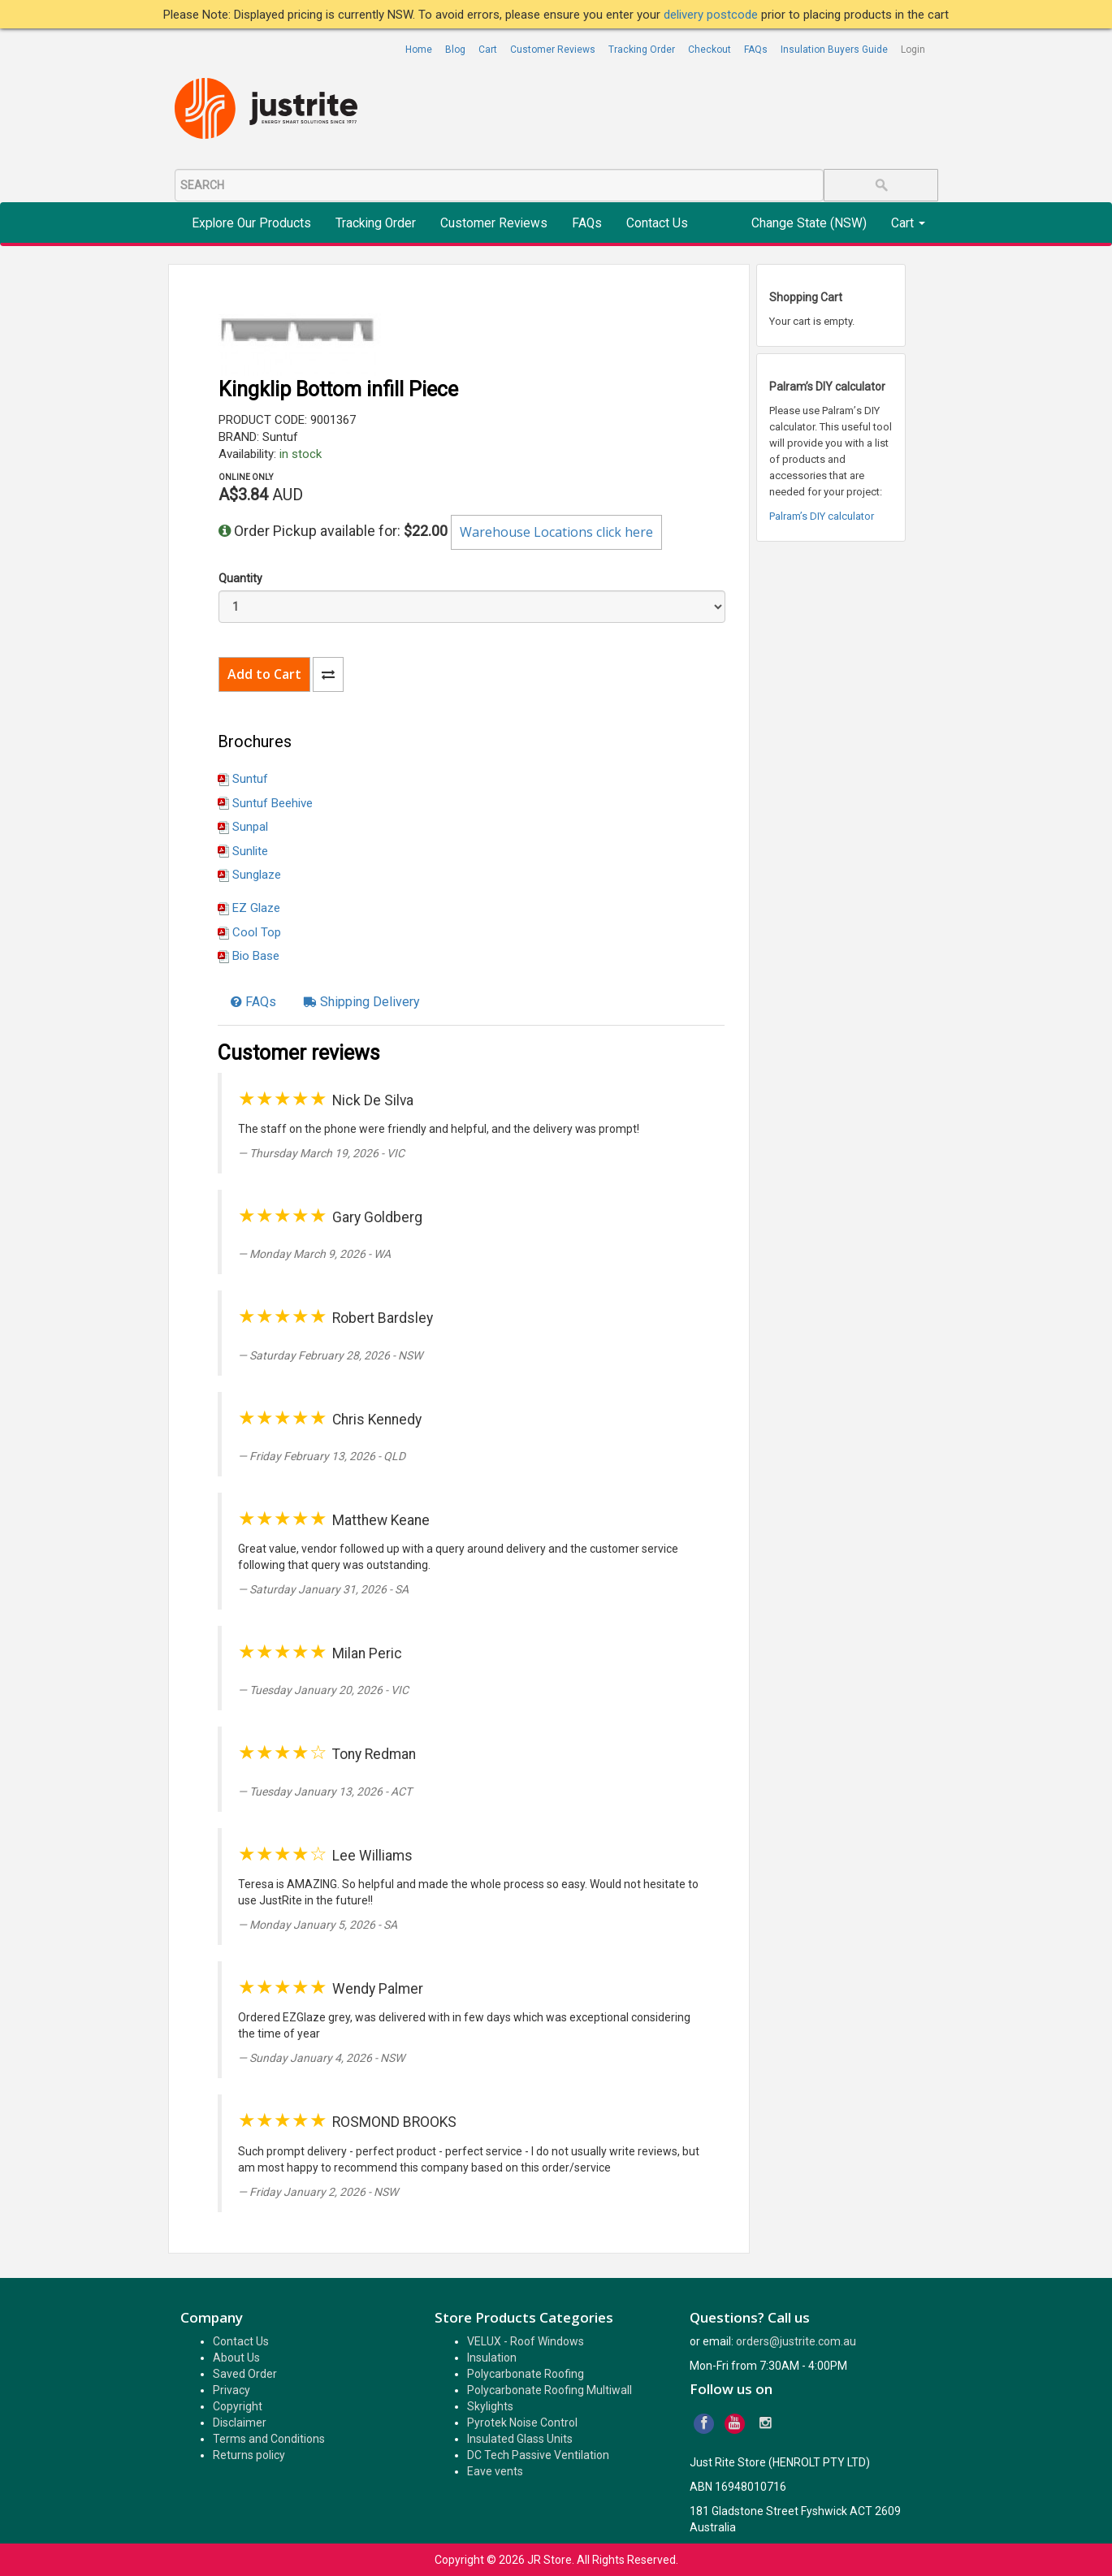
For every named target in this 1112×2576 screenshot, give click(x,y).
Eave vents (495, 2471)
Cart (487, 49)
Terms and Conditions (269, 2438)
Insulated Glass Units (520, 2438)
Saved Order (245, 2373)
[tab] (253, 1002)
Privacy (231, 2390)
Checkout (709, 49)
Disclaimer (239, 2422)
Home (418, 49)
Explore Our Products (251, 223)
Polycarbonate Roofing (525, 2373)
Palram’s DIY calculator (821, 516)
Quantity (240, 578)
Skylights (490, 2406)
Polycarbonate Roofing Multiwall (549, 2390)
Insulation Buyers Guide (834, 49)
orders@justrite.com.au (796, 2341)
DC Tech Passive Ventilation (538, 2454)
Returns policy (249, 2454)
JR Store (549, 2559)
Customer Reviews (552, 49)
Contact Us (657, 223)
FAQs (756, 49)
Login (913, 49)
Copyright (237, 2406)
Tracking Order (641, 49)
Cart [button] (908, 223)
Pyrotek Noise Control (522, 2422)
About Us (236, 2357)
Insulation (492, 2357)
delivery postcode (712, 14)
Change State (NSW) (809, 223)
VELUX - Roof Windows (525, 2341)
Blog (455, 49)
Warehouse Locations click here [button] (556, 532)
